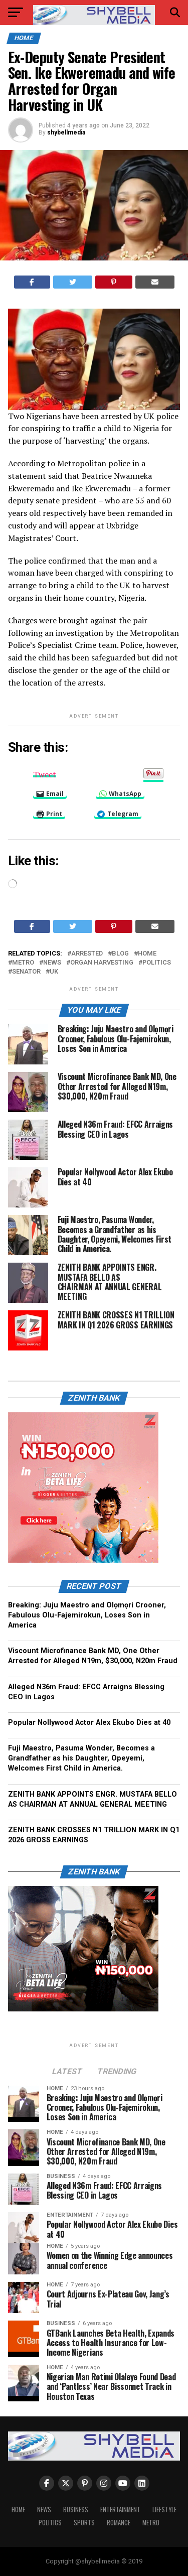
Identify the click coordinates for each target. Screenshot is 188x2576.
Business (75, 2509)
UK (54, 972)
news (52, 963)
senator (26, 972)
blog (120, 954)
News (44, 2509)
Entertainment (120, 2509)
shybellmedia (66, 132)
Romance (118, 2522)
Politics (156, 963)
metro (23, 963)
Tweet (44, 773)
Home (18, 2509)
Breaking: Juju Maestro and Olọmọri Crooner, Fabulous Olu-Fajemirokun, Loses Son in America (87, 1615)
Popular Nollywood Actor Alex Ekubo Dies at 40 (89, 1722)
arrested (87, 954)
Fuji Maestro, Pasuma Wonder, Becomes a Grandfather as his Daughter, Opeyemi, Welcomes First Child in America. (81, 1758)
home (147, 954)
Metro (150, 2522)
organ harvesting (101, 963)
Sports (84, 2522)
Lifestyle (164, 2509)
